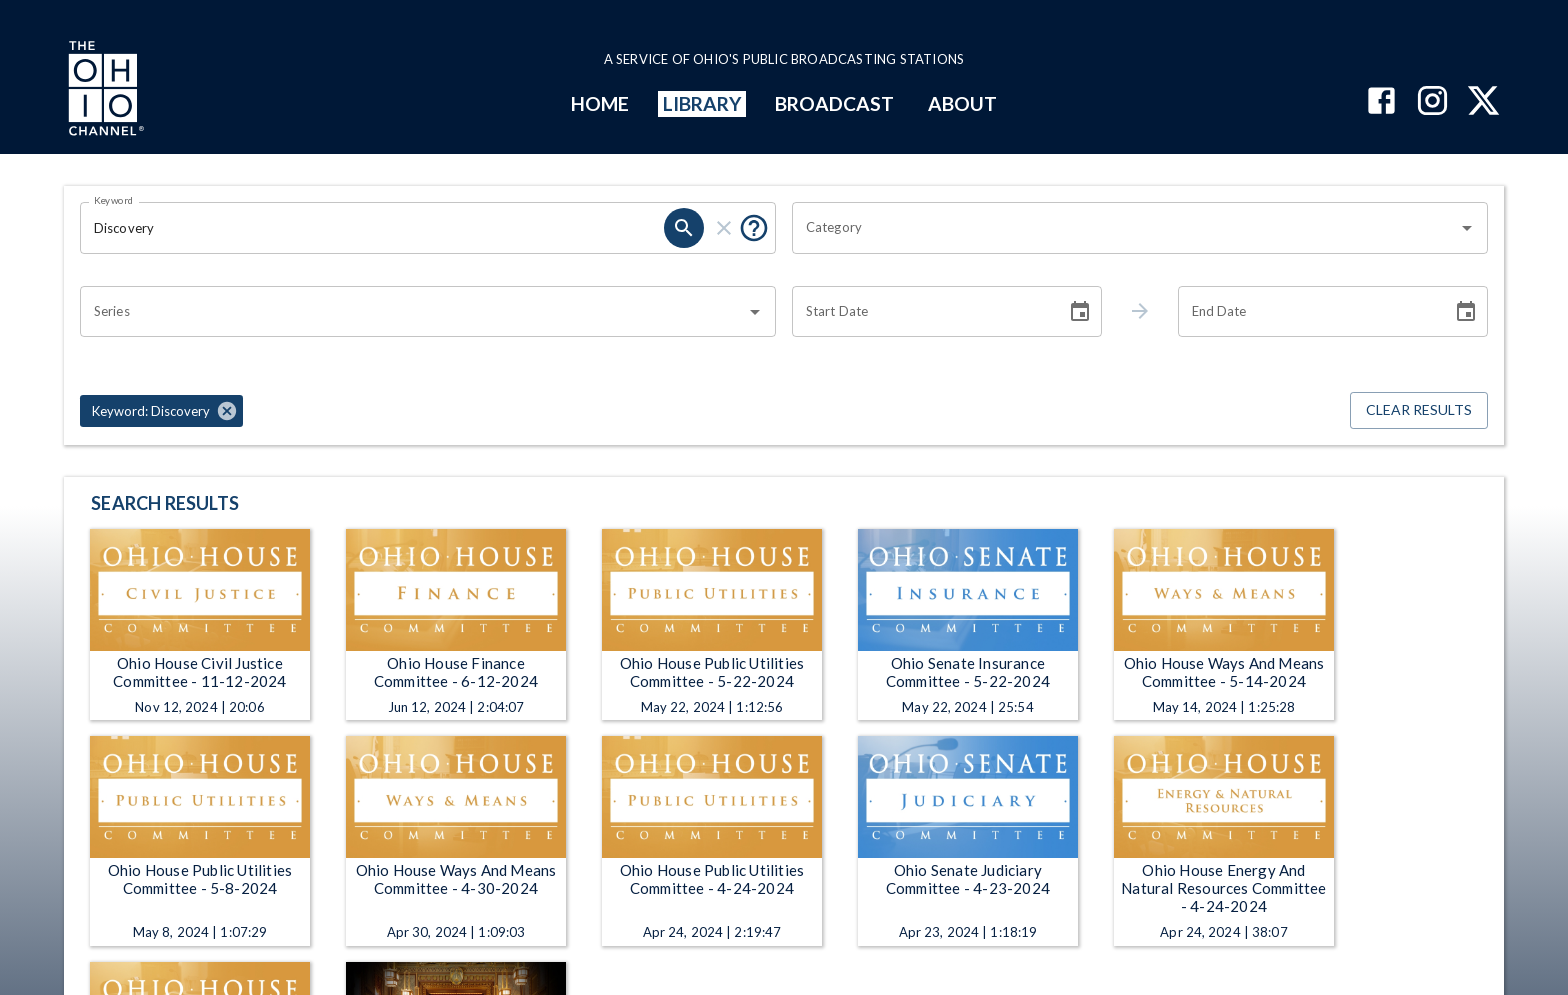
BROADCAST (835, 103)
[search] (684, 228)
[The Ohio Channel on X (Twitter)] (1483, 102)
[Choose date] (1080, 312)
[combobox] (1125, 228)
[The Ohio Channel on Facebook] (1381, 102)
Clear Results (1419, 410)
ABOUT (962, 103)
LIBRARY (702, 103)
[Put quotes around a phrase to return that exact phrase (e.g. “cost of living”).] (754, 228)
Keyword (114, 200)
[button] (161, 411)
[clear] (724, 228)
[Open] (1467, 228)
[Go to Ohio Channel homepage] (104, 91)
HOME (600, 103)
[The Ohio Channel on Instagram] (1432, 102)
